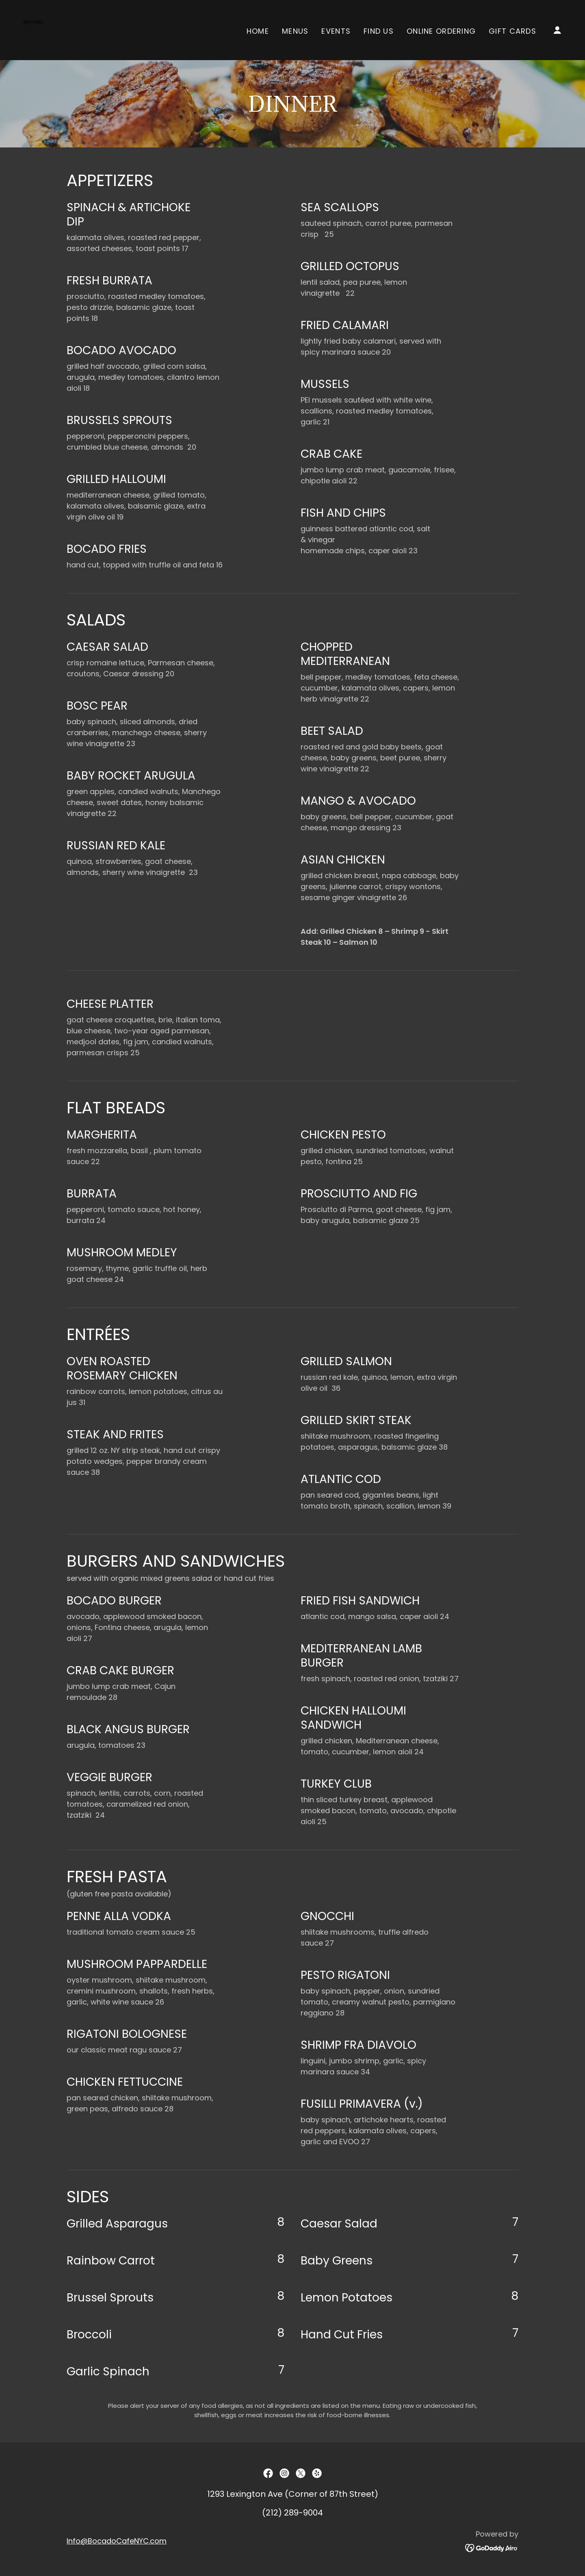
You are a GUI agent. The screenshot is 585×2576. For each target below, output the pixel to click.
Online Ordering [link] (441, 31)
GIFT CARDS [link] (512, 31)
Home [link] (258, 31)
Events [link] (336, 31)
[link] (33, 29)
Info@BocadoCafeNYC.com (117, 2541)
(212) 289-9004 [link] (292, 2512)
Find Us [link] (379, 31)
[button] (557, 30)
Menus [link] (295, 31)
